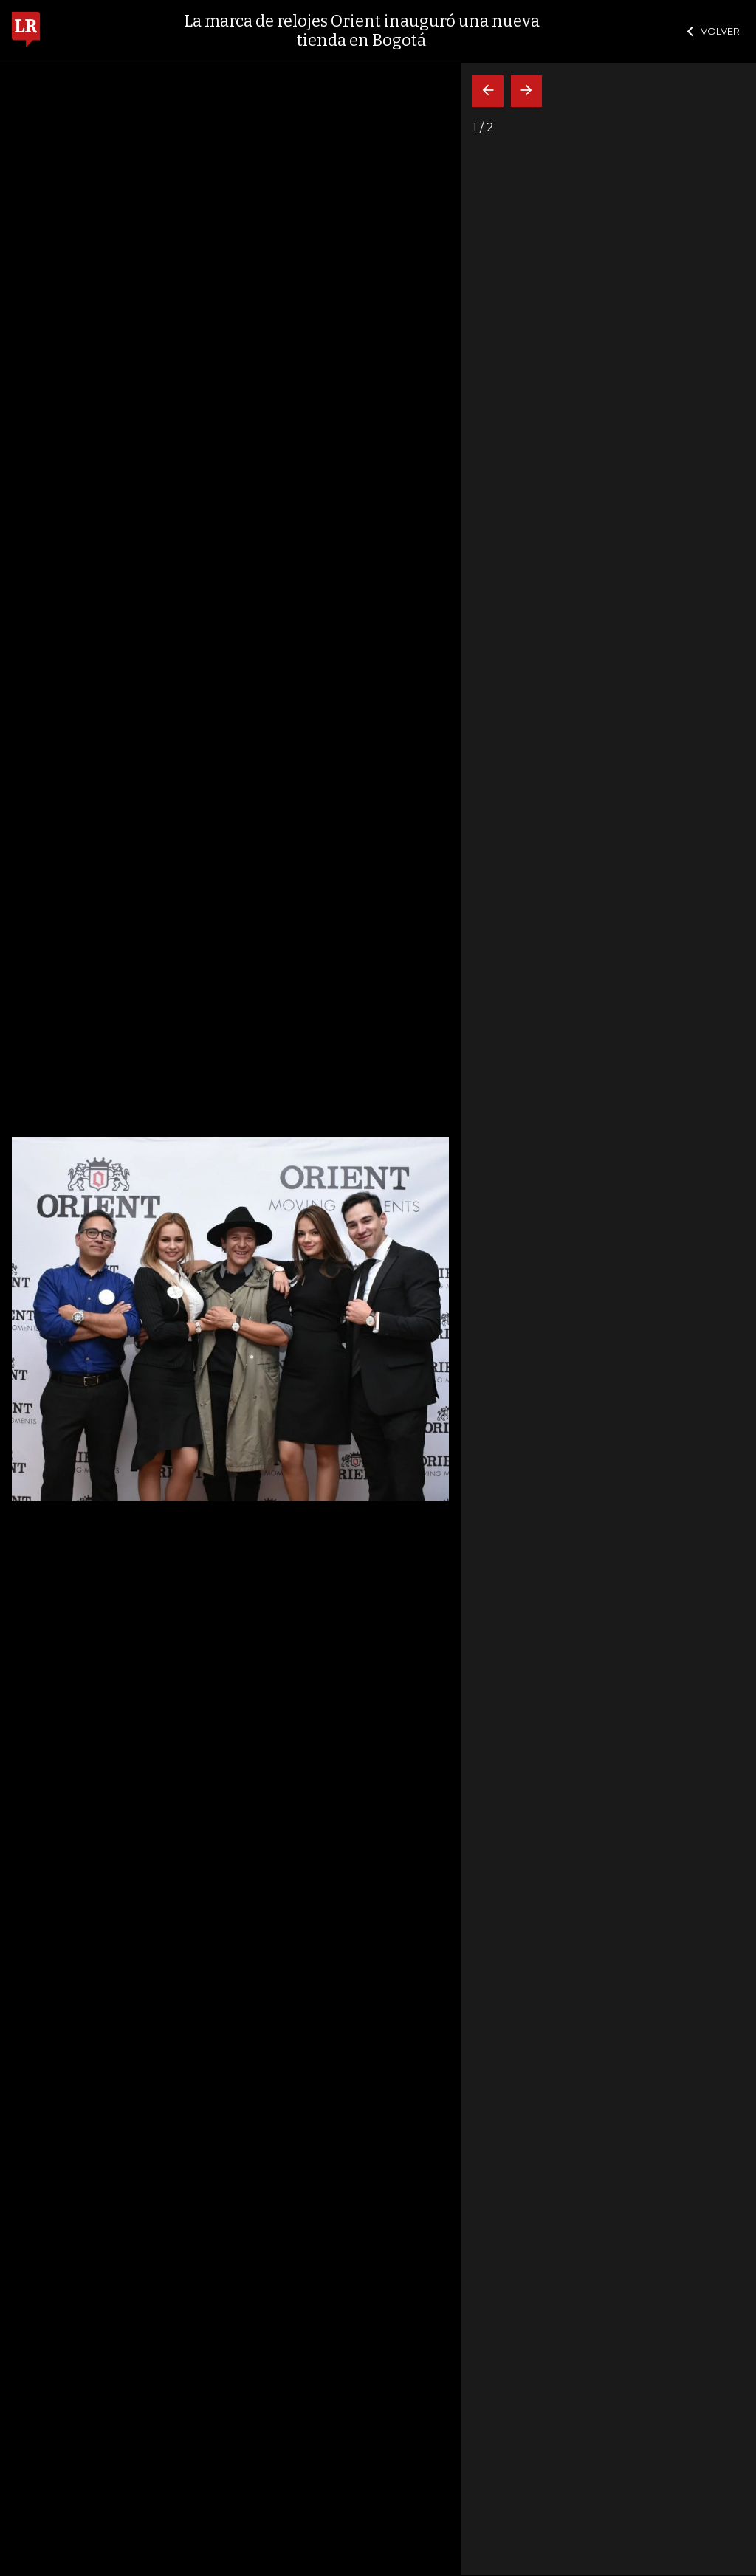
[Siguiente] (526, 91)
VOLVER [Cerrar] (713, 31)
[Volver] (488, 91)
